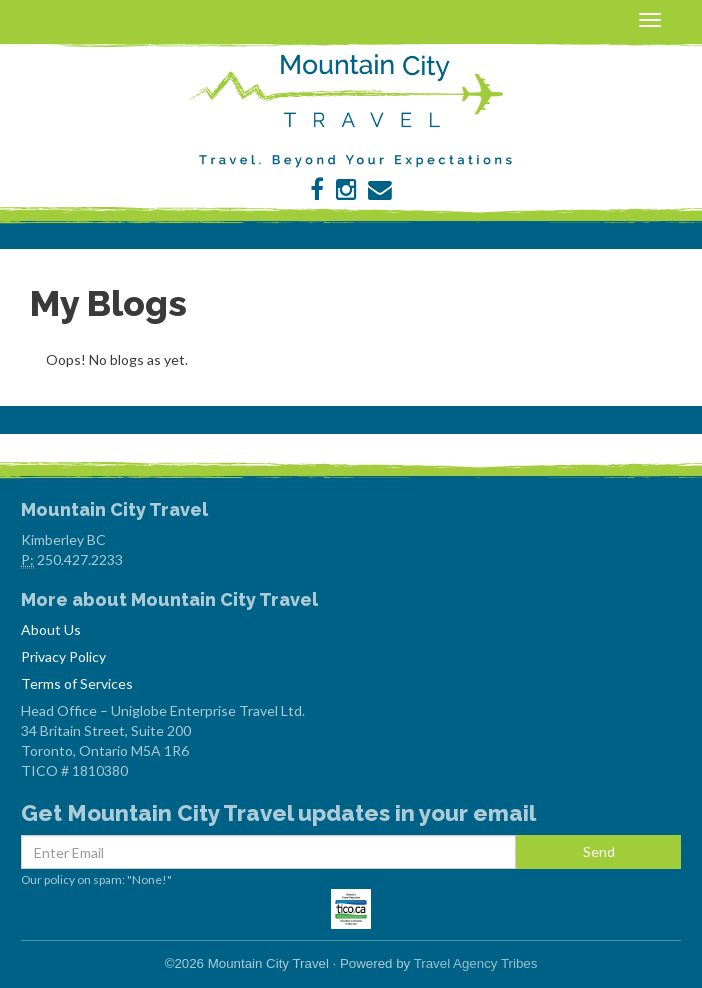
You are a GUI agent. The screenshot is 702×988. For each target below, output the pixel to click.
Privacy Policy (63, 656)
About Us (51, 629)
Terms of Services (77, 683)
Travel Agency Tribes (476, 963)
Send (599, 851)
